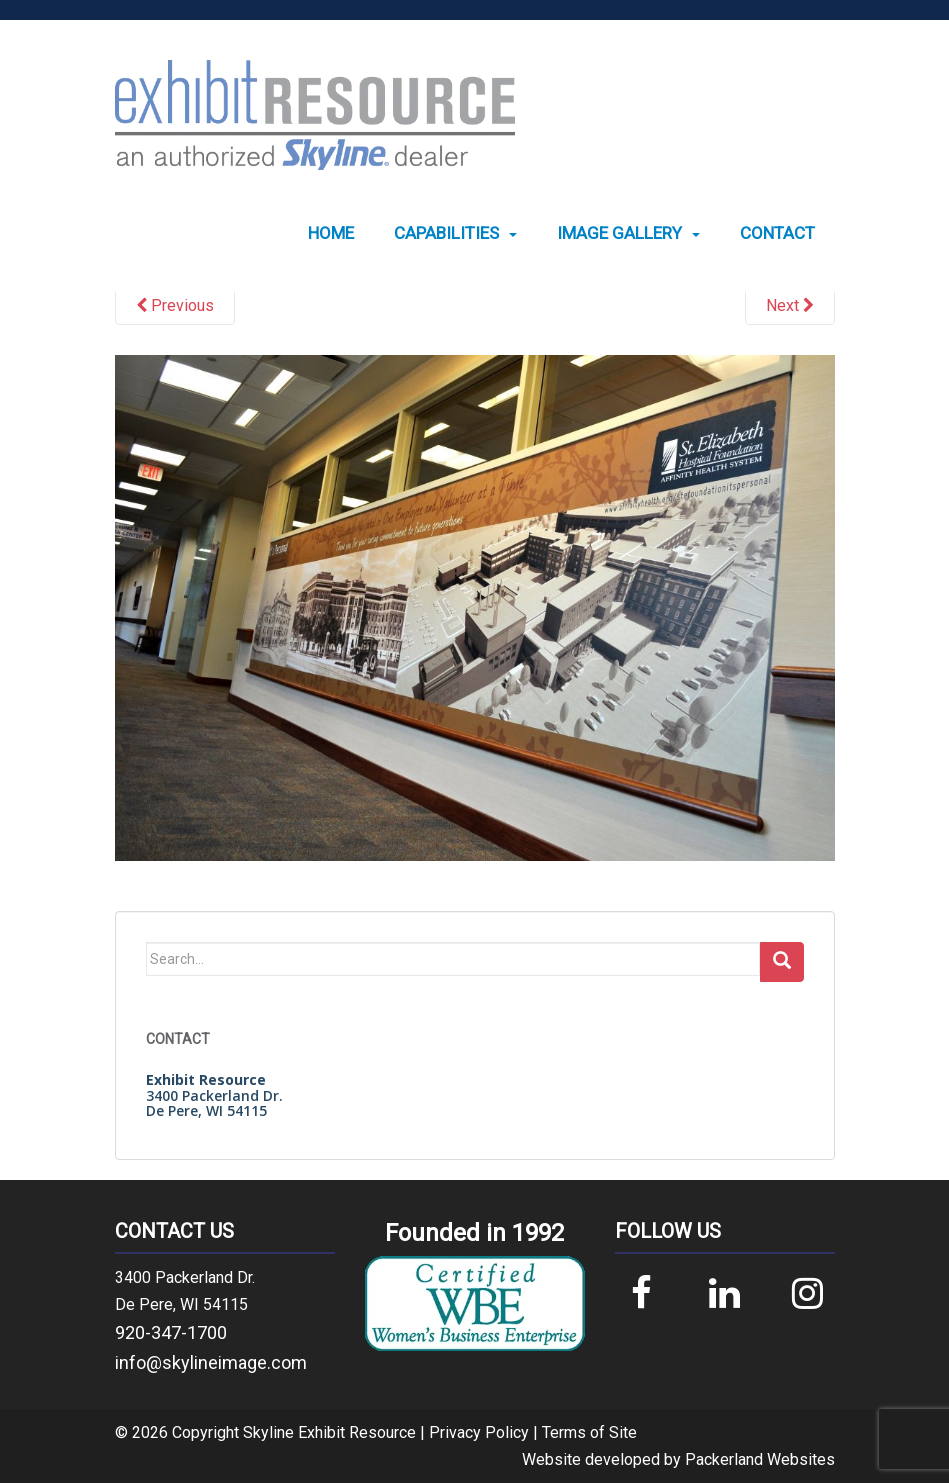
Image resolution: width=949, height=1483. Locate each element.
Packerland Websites (760, 1459)
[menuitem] (331, 233)
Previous (175, 305)
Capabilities (446, 233)
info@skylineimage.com (211, 1362)
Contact (777, 233)
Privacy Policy (479, 1432)
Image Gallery (619, 233)
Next (790, 305)
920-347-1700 (171, 1332)
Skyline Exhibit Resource (329, 1432)
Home (331, 233)
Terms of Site (589, 1432)
